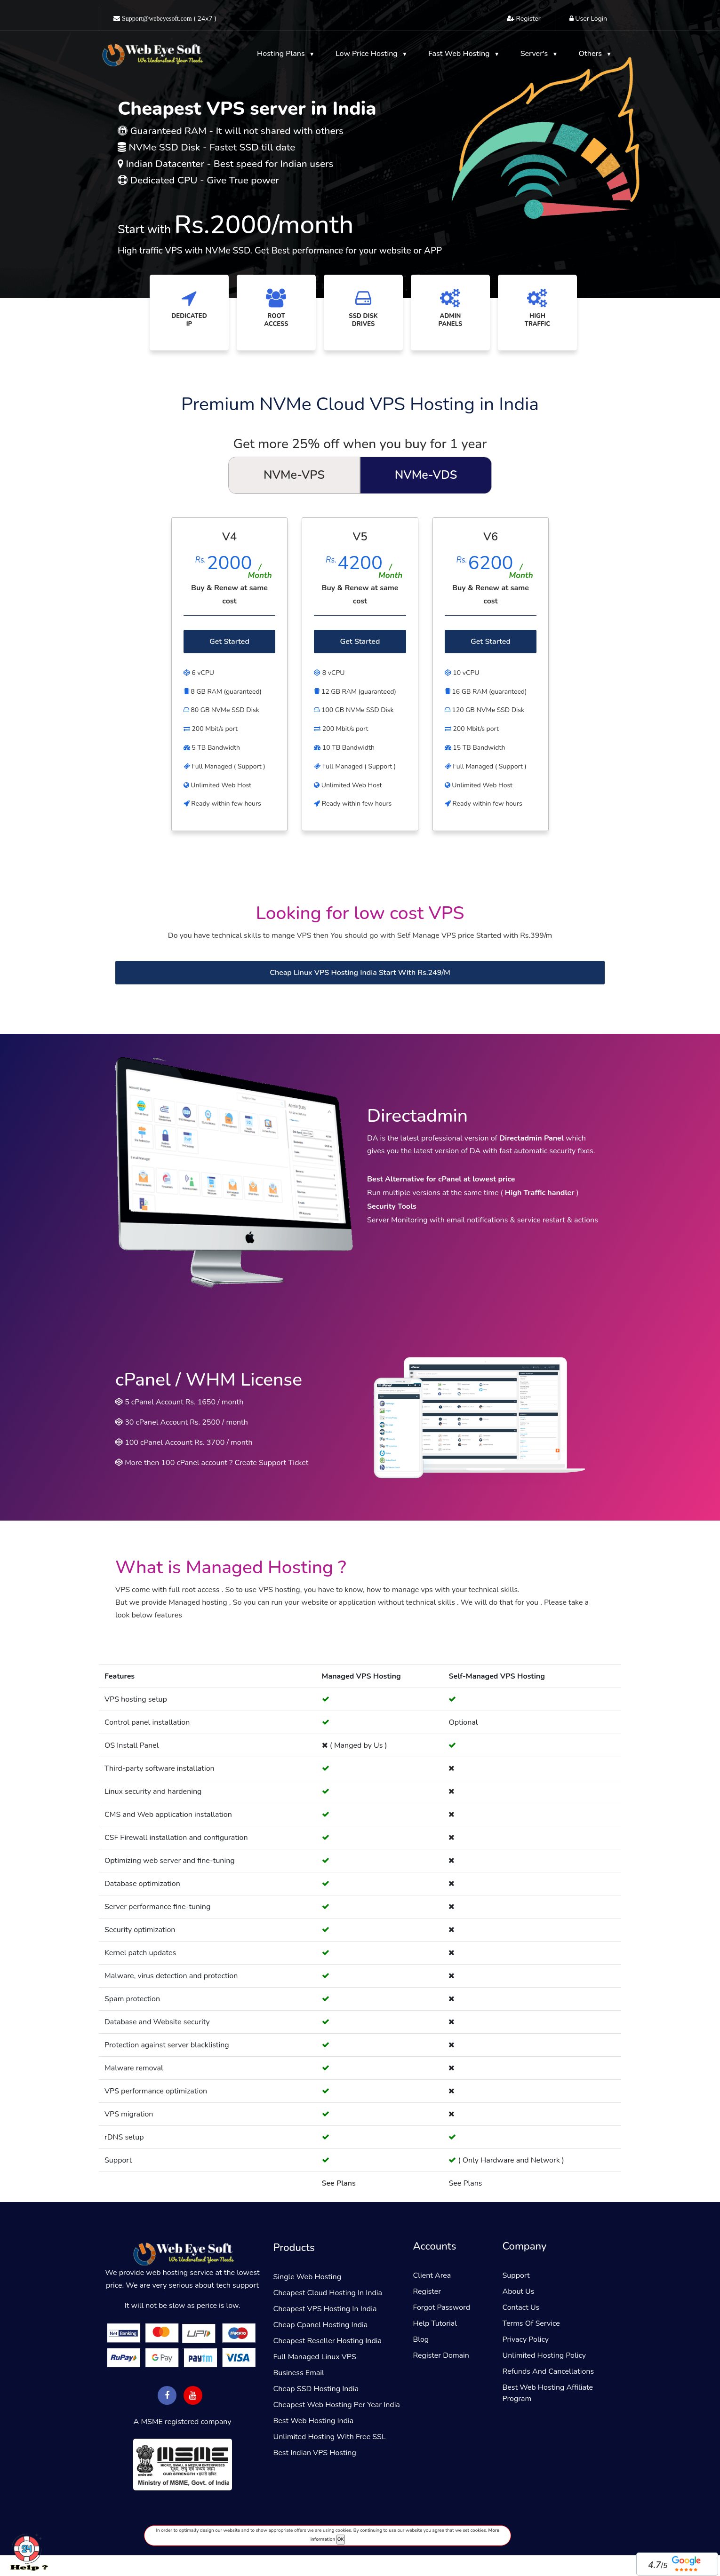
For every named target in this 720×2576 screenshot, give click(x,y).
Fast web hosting (460, 53)
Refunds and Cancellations (548, 2371)
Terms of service (531, 2323)
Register (427, 2291)
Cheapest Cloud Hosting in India (328, 2293)
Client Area (432, 2275)
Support (516, 2275)
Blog (421, 2339)
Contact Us (521, 2307)
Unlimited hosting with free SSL (329, 2437)
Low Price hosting (368, 53)
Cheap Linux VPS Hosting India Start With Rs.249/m (360, 972)
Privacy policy (526, 2339)
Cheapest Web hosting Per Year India (336, 2405)
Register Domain (441, 2355)
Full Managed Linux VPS (314, 2357)
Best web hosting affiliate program (548, 2393)
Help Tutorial (435, 2323)
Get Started (229, 641)
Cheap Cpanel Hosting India (320, 2325)
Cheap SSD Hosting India (316, 2389)
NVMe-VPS (294, 475)
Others (591, 53)
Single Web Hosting (307, 2277)
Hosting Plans (282, 53)
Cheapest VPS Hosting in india (325, 2309)
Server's (535, 53)
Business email (298, 2373)
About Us (519, 2291)
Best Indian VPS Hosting (314, 2453)
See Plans (339, 2183)
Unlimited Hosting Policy (544, 2355)
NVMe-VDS (426, 475)
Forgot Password (442, 2307)
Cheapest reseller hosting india (327, 2341)
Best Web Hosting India (313, 2421)
